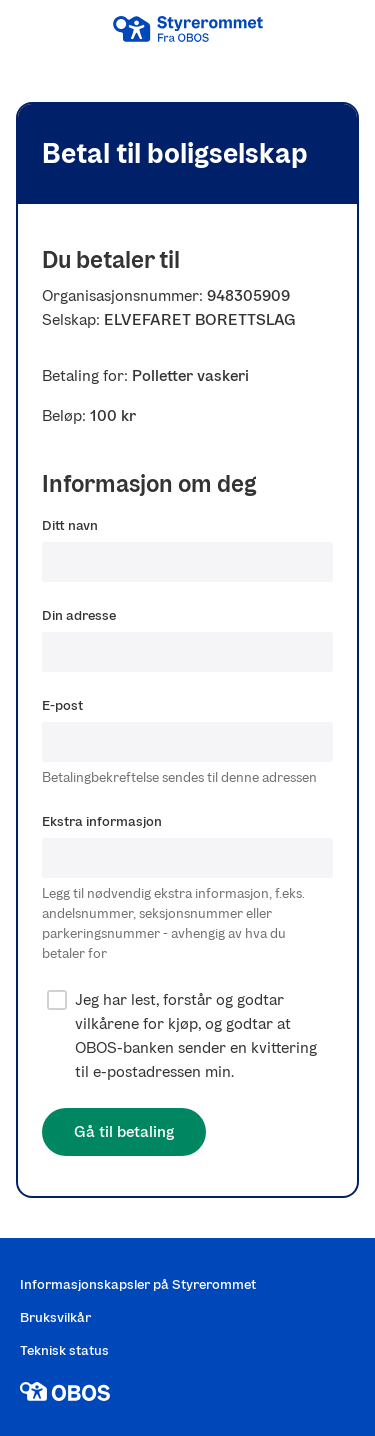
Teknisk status (64, 1350)
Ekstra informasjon (102, 821)
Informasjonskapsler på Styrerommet (138, 1284)
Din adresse (79, 615)
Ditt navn (70, 525)
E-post (62, 705)
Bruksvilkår (55, 1317)
